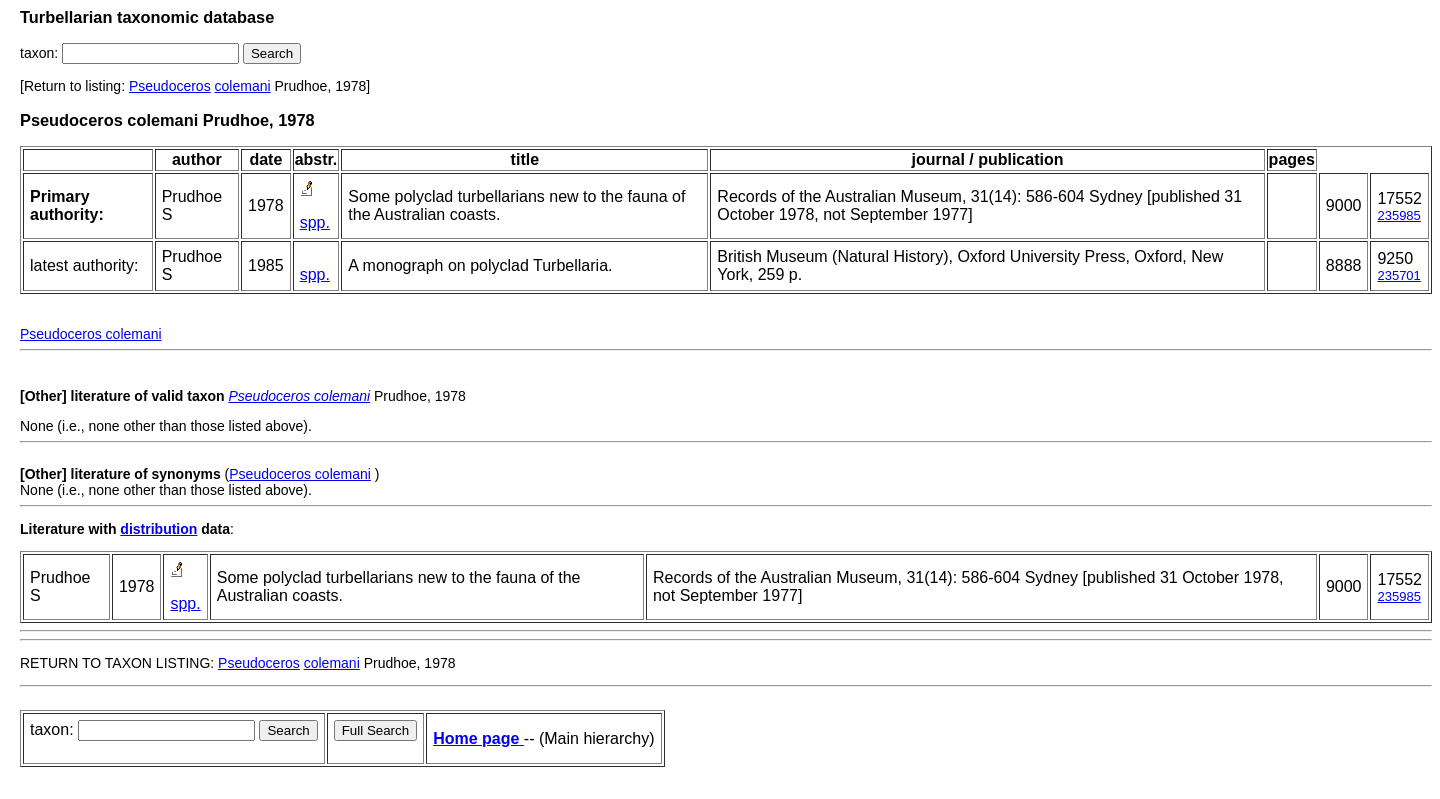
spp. (315, 222)
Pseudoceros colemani (91, 334)
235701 (1398, 275)
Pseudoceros (170, 86)
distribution (158, 529)
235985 (1398, 215)
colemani (243, 86)
